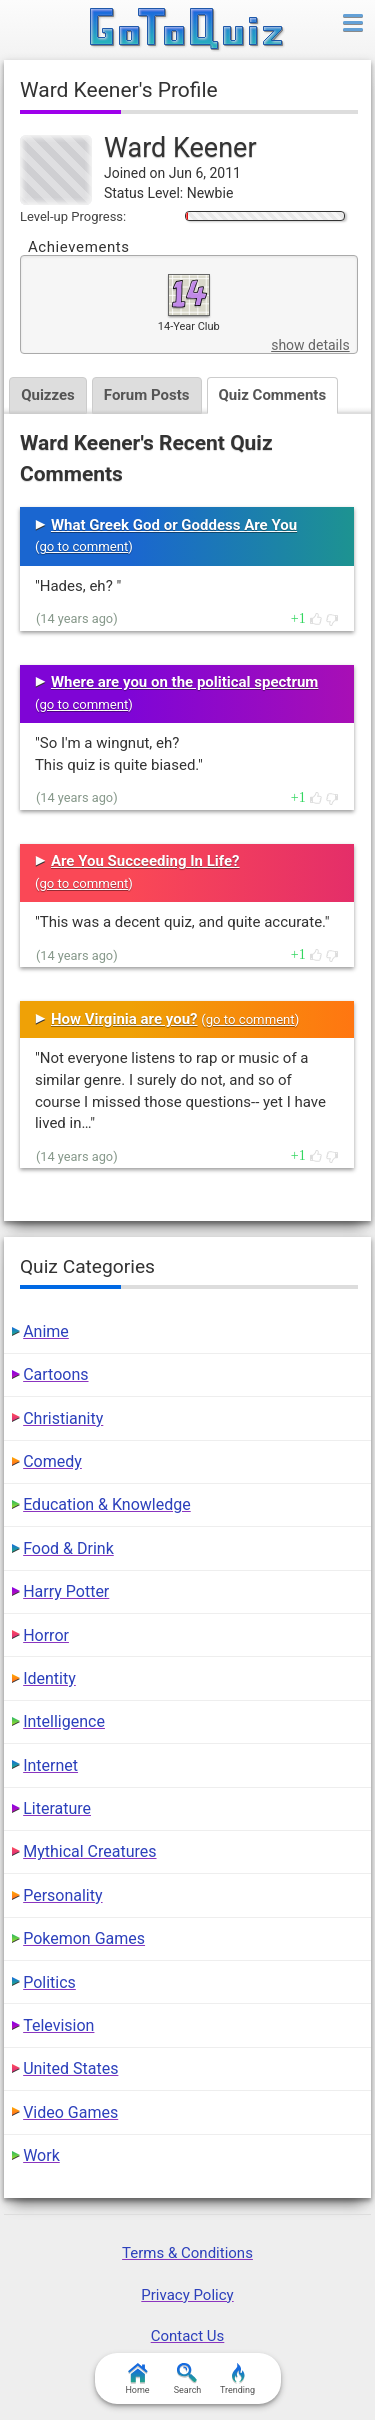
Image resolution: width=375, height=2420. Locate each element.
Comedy (52, 1461)
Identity (49, 1678)
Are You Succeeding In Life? (145, 861)
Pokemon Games (84, 1938)
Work (41, 2155)
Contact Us (188, 2336)
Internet (50, 1765)
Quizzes (48, 395)
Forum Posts (147, 395)
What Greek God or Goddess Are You (174, 525)
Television (58, 2025)
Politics (49, 1982)
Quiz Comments (273, 395)
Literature (57, 1808)
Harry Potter (66, 1591)
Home (137, 2379)
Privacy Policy (187, 2295)
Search (188, 2379)
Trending (237, 2379)
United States (70, 2068)
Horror (46, 1635)
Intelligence (64, 1721)
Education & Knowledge (107, 1504)
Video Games (70, 2112)
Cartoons (55, 1374)
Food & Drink (68, 1548)
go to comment (83, 546)
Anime (46, 1331)
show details (310, 345)
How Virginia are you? (124, 1019)
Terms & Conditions (187, 2253)
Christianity (63, 1418)
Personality (62, 1895)
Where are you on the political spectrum (184, 682)
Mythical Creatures (89, 1851)
